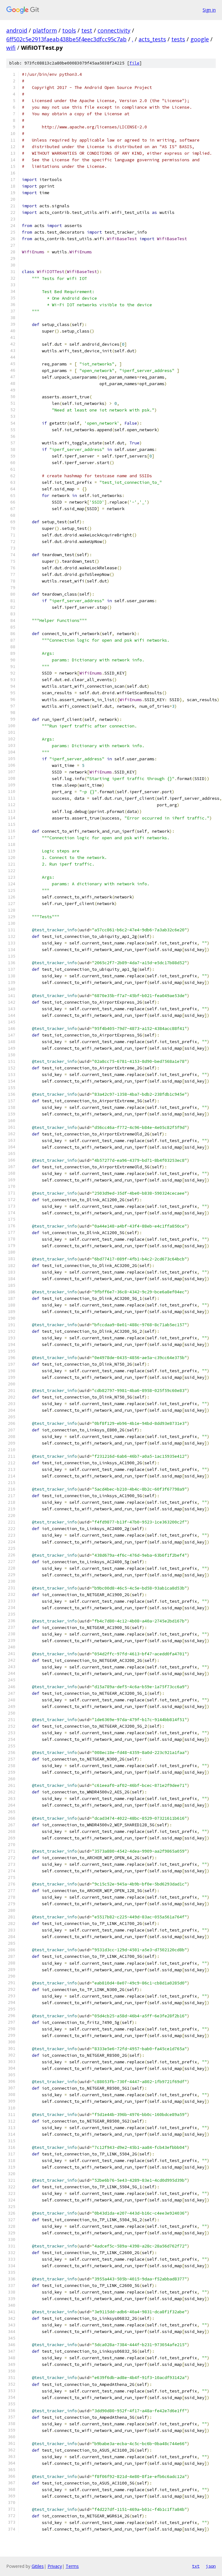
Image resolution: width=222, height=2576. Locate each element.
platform (45, 30)
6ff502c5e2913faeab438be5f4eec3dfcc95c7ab (66, 39)
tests (178, 39)
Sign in (209, 10)
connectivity (114, 30)
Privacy (55, 2566)
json (211, 2566)
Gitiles (38, 2566)
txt (195, 2566)
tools (69, 30)
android (16, 30)
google (199, 39)
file (134, 63)
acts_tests (152, 39)
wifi (11, 47)
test (86, 30)
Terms (72, 2566)
